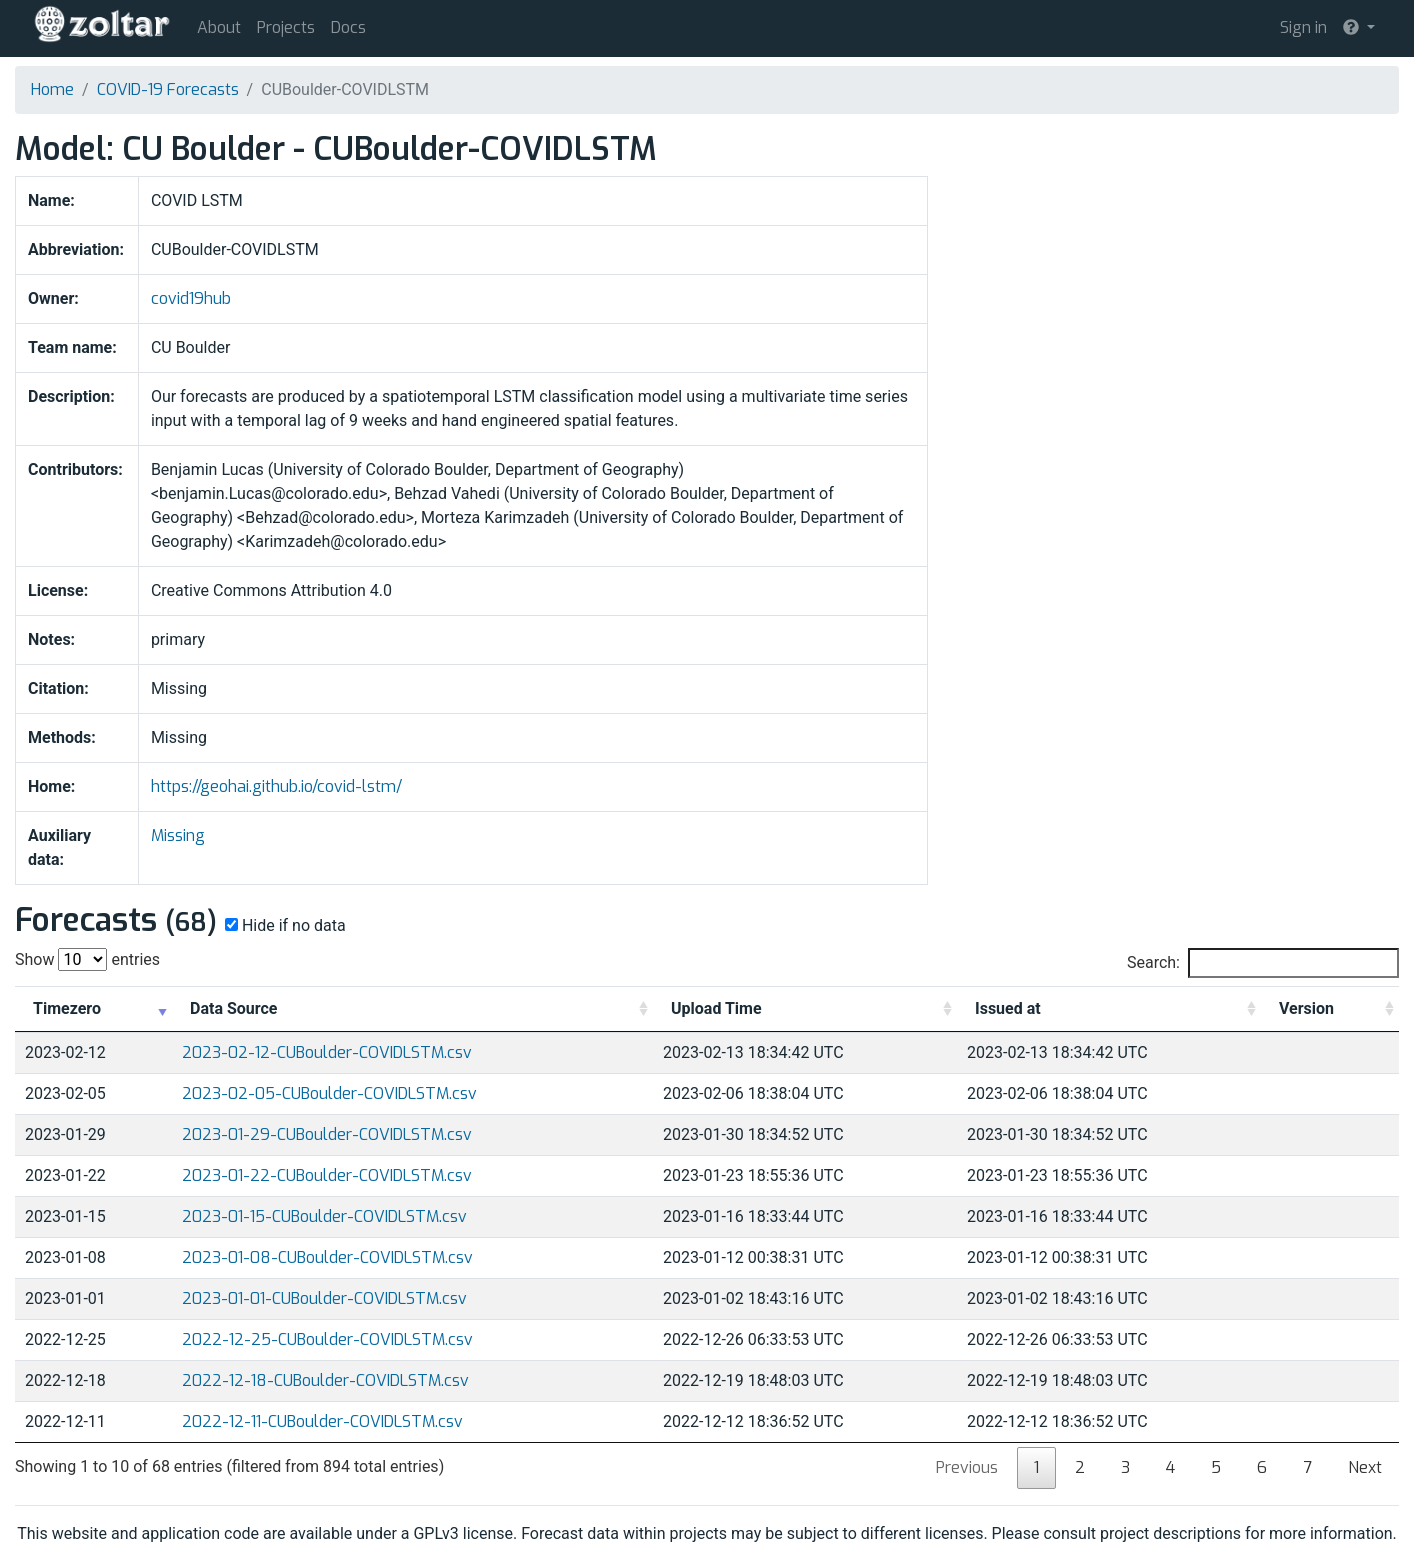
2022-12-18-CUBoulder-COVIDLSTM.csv (325, 1380)
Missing (178, 835)
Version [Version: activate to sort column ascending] (1306, 1008)
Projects (286, 27)
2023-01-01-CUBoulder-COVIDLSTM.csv (324, 1298)
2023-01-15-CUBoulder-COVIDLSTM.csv (324, 1216)
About (219, 27)
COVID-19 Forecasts (168, 89)
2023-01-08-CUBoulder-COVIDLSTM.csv (327, 1257)
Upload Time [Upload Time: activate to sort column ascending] (716, 1008)
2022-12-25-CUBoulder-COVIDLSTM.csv (327, 1339)
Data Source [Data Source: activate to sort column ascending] (233, 1008)
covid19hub (191, 298)
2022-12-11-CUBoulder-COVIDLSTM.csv (322, 1421)
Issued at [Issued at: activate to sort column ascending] (1008, 1008)
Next (1365, 1467)
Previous (967, 1467)
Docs (348, 27)
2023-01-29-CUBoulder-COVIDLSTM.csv (327, 1134)
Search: (1263, 963)
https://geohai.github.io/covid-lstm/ (276, 786)
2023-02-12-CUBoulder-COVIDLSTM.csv (327, 1052)
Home (52, 89)
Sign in (1303, 27)
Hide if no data (283, 925)
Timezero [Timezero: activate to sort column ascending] (67, 1008)
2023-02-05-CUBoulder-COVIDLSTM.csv (329, 1093)
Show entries (87, 959)
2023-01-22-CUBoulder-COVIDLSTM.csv (327, 1175)
